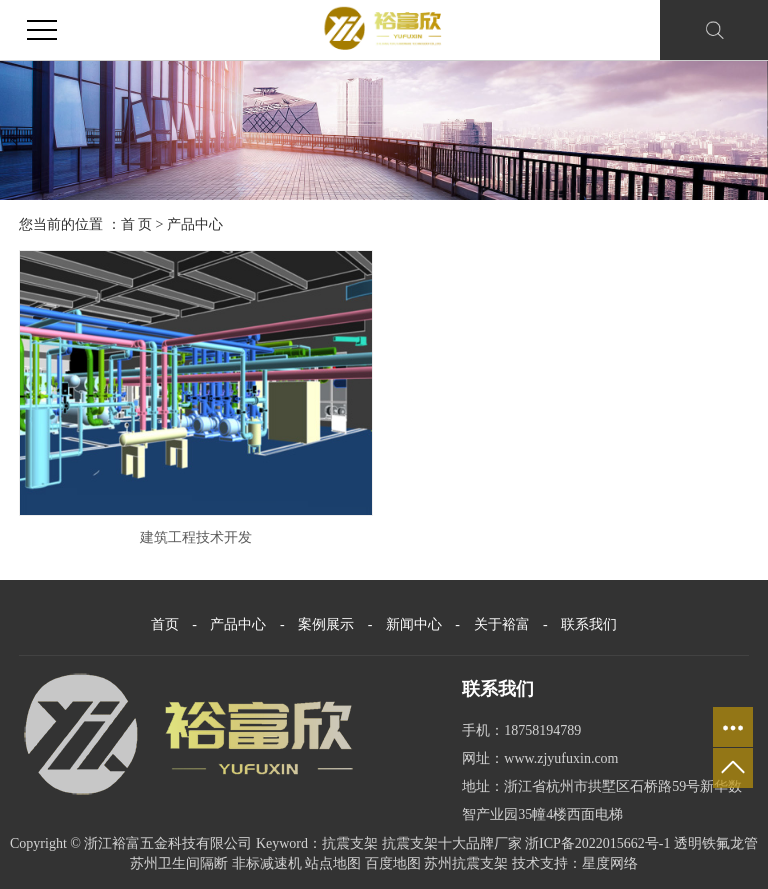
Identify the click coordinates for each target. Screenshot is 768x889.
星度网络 (610, 863)
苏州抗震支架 (466, 863)
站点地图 (333, 863)
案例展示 (328, 624)
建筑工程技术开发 (196, 537)
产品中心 (195, 224)
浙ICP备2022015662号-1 (597, 843)
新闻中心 (416, 624)
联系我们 (589, 624)
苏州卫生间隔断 (179, 863)
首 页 (137, 224)
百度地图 (393, 863)
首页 (165, 624)
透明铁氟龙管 (716, 843)
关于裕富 (504, 624)
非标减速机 (267, 863)
